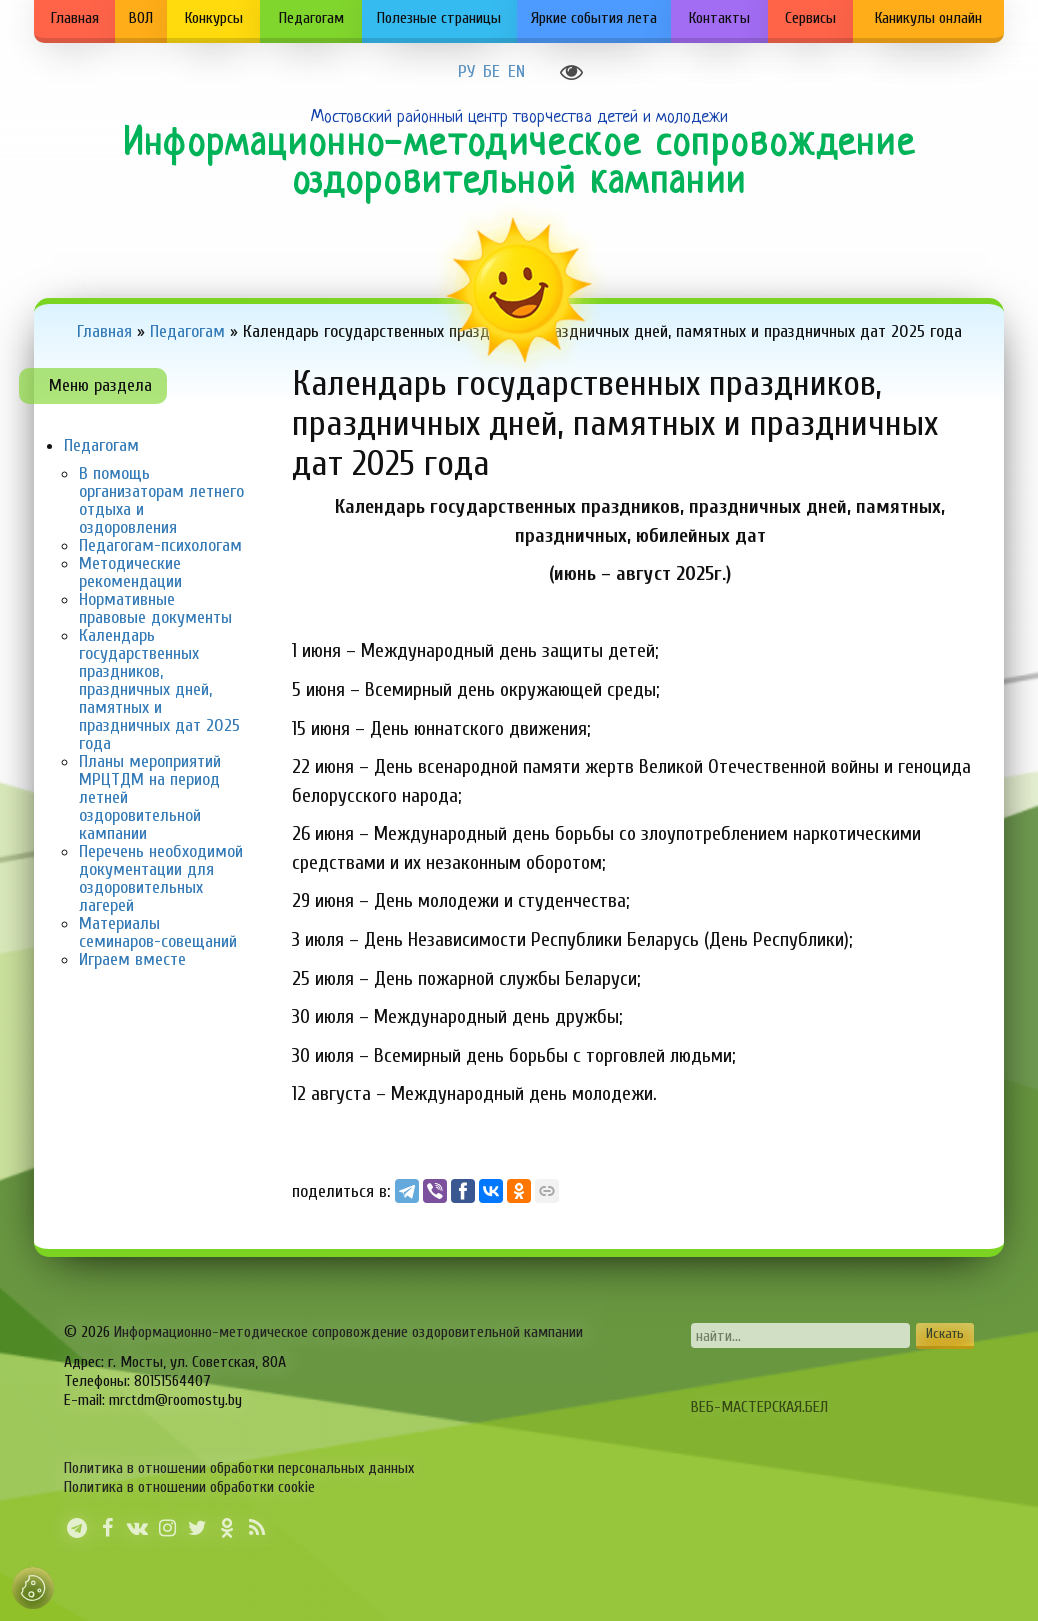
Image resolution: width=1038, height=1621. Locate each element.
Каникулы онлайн (928, 18)
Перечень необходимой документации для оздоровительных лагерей (161, 878)
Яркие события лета (594, 18)
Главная (75, 18)
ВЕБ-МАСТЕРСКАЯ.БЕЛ (759, 1407)
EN (516, 72)
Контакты (719, 18)
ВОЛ (141, 18)
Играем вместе (132, 959)
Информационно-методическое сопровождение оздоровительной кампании (348, 1332)
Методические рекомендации (130, 572)
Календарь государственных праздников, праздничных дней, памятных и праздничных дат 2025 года (159, 689)
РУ (466, 72)
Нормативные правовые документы (155, 608)
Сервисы (810, 18)
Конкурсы (214, 18)
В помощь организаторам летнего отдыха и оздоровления (161, 500)
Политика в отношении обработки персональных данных (239, 1468)
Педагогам (311, 18)
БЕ (491, 72)
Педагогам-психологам (160, 545)
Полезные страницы (439, 18)
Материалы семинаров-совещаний (158, 932)
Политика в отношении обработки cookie (189, 1487)
